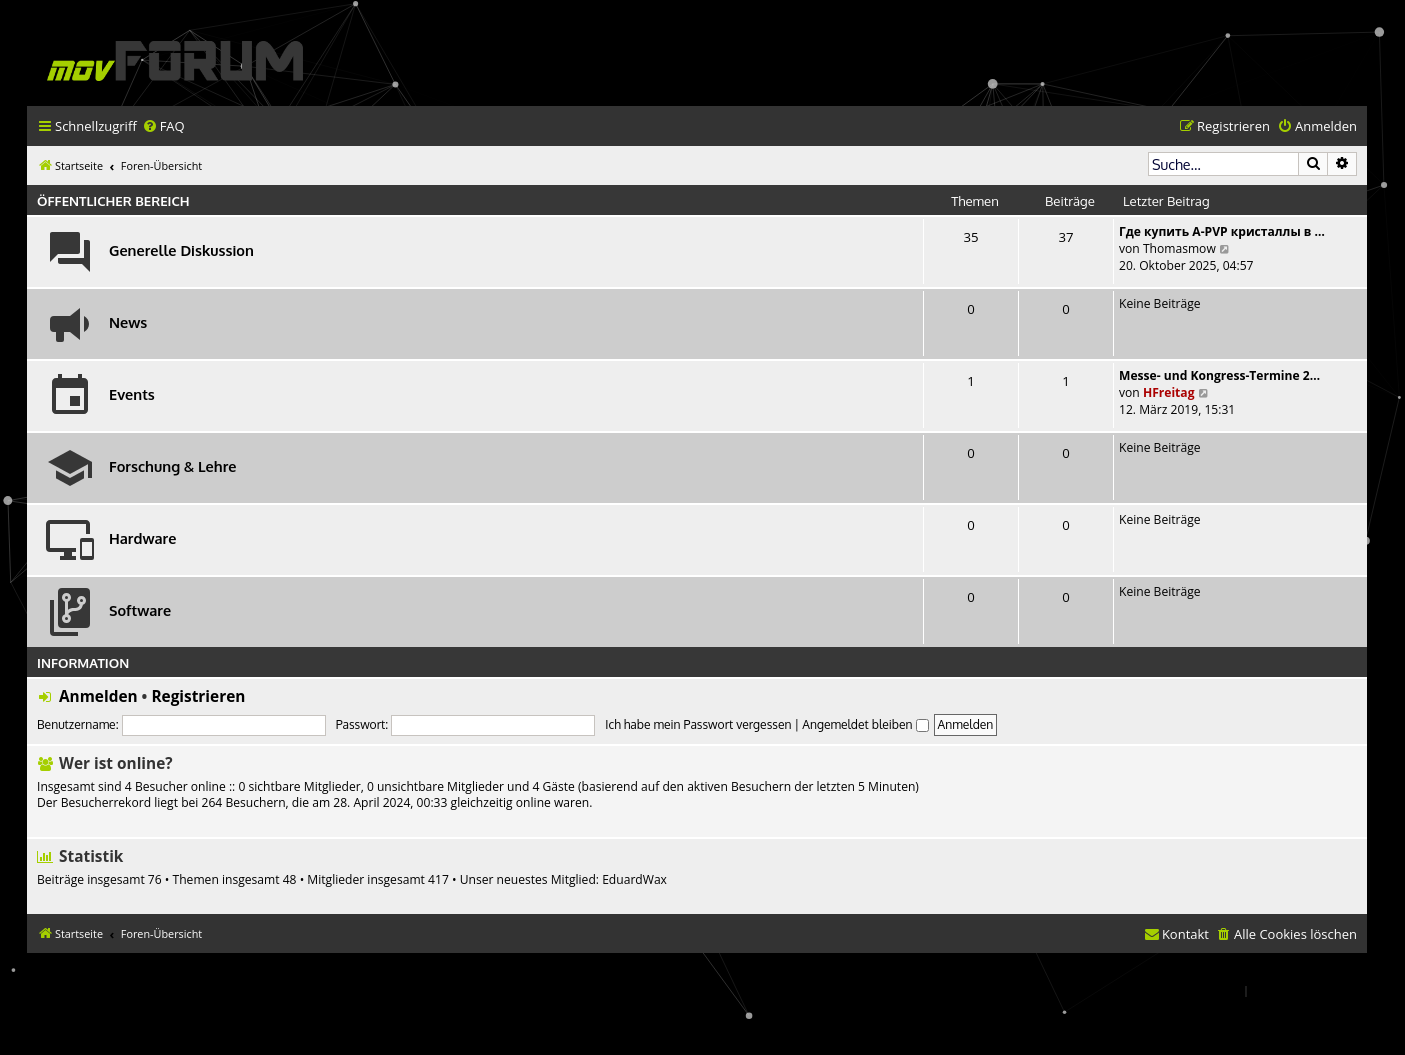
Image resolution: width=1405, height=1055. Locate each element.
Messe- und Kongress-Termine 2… (1219, 375)
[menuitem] (163, 126)
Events (132, 394)
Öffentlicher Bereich (113, 200)
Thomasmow (1179, 248)
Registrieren (198, 696)
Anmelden (98, 696)
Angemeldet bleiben (865, 724)
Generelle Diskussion (181, 250)
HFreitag (1169, 392)
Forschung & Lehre (172, 466)
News (128, 322)
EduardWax (634, 880)
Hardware (142, 538)
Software (140, 610)
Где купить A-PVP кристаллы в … (1222, 231)
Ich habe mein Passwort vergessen (698, 724)
